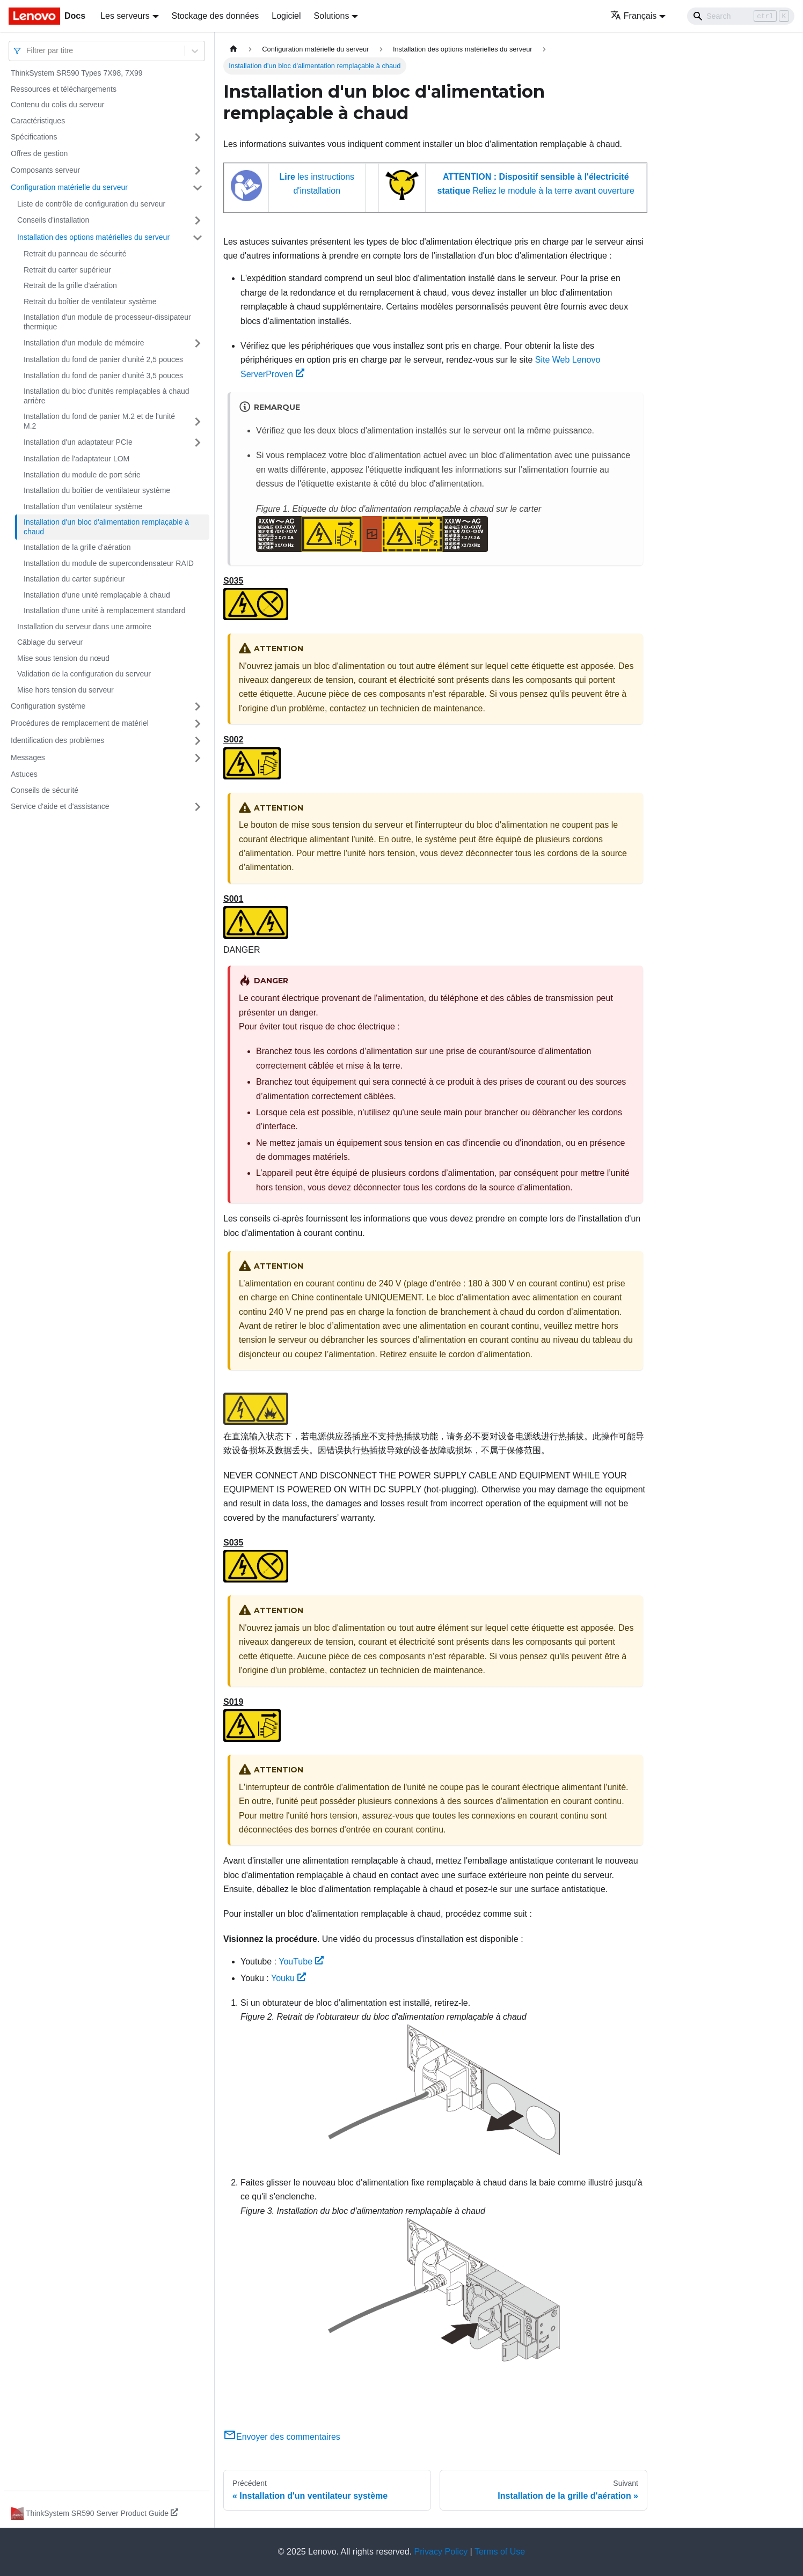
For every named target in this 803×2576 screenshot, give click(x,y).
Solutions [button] (331, 15)
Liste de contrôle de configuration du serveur (91, 204)
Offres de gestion (39, 153)
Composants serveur (45, 170)
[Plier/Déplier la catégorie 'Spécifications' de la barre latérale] (197, 137)
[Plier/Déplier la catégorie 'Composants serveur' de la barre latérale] (197, 170)
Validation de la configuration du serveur (84, 673)
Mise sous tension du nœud (63, 658)
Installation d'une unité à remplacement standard (105, 610)
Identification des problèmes (57, 740)
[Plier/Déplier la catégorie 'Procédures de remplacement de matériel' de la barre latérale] (197, 723)
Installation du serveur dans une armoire (84, 626)
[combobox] (27, 51)
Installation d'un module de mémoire (84, 342)
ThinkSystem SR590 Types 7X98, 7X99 (77, 73)
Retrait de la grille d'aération (70, 285)
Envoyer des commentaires (281, 2436)
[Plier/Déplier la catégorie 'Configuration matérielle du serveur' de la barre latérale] (197, 187)
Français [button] (633, 15)
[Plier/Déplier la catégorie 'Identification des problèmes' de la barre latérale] (197, 740)
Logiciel (286, 15)
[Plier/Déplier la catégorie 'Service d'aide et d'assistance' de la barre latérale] (197, 806)
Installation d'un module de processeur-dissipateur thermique (107, 322)
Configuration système (48, 706)
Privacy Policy (441, 2551)
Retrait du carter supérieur (67, 270)
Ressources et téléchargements (63, 89)
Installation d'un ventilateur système (83, 506)
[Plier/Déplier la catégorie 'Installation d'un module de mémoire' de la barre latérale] (197, 343)
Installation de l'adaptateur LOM (76, 458)
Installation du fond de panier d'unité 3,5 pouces (103, 375)
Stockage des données (215, 15)
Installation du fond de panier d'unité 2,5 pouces (103, 359)
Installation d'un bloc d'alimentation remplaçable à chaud (106, 527)
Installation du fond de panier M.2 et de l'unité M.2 (99, 421)
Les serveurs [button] (125, 15)
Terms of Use (499, 2551)
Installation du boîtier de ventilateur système (97, 490)
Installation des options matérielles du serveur (93, 237)
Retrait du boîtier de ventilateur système (90, 301)
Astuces (24, 774)
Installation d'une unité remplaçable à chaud (97, 595)
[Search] (740, 16)
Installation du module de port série (82, 474)
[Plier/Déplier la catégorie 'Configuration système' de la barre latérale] (197, 706)
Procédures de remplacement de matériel (80, 723)
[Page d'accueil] (233, 49)
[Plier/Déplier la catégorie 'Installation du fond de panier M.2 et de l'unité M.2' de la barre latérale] (197, 421)
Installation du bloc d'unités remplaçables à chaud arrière (106, 396)
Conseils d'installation (53, 220)
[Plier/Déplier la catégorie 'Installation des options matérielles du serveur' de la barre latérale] (197, 237)
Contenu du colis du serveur (57, 104)
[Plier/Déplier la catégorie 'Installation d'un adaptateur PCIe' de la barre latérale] (197, 442)
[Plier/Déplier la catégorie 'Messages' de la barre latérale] (197, 758)
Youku (288, 1978)
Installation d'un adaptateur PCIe (78, 442)
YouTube (301, 1961)
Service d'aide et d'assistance (60, 806)
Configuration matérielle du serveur (69, 187)
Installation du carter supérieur (74, 579)
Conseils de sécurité (44, 790)
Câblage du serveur (50, 642)
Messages (28, 757)
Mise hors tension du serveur (65, 690)
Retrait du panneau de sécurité (75, 253)
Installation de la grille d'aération (77, 547)
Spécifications (34, 137)
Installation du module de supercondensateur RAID (109, 563)
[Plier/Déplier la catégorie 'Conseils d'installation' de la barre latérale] (197, 220)
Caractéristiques (38, 120)
